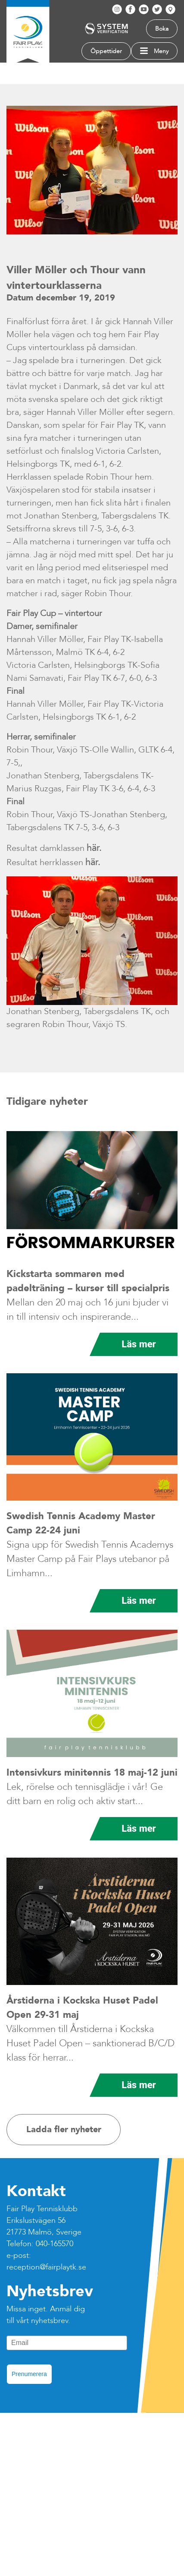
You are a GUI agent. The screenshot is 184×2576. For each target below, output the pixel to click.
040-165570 (54, 2243)
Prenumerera (29, 2374)
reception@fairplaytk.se (46, 2267)
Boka (161, 29)
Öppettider (106, 51)
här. (94, 847)
